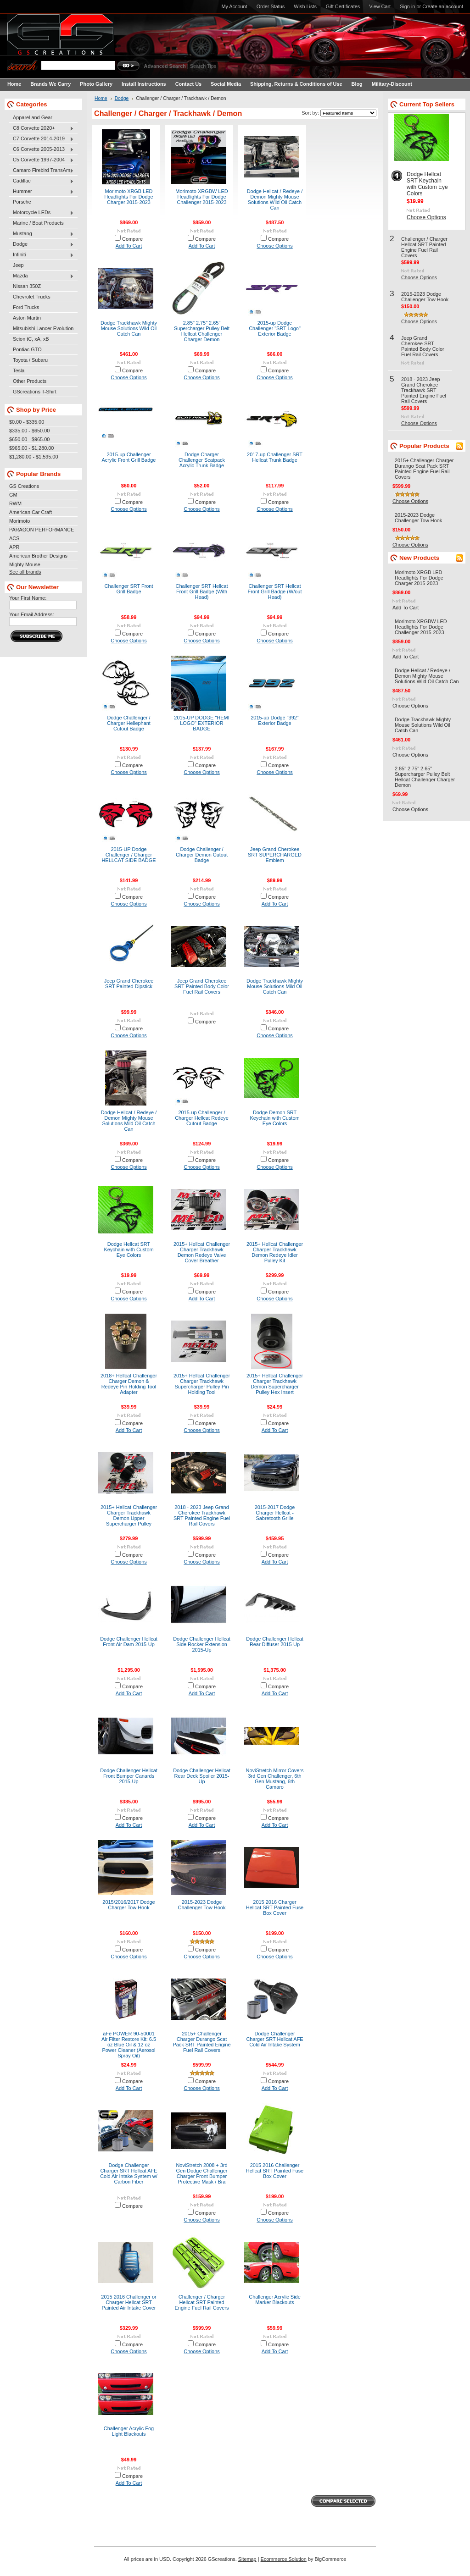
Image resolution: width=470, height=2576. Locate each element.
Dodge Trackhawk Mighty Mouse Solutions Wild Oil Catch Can (129, 328)
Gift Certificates (343, 6)
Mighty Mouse (24, 564)
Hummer (41, 191)
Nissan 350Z (27, 286)
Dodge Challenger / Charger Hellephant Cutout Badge (129, 723)
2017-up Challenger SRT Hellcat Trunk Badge (274, 457)
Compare (132, 239)
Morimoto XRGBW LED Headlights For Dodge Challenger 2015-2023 (201, 196)
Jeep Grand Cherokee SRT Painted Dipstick (129, 983)
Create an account (442, 6)
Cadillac (41, 181)
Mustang (41, 234)
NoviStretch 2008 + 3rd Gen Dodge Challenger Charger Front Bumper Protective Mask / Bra (201, 2173)
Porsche (22, 202)
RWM (15, 503)
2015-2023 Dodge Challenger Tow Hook (202, 1904)
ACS (14, 538)
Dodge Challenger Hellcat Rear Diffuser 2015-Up (274, 1641)
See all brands (25, 572)
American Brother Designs (38, 555)
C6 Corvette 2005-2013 (41, 149)
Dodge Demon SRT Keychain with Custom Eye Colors (274, 1118)
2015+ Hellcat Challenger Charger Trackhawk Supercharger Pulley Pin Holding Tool (201, 1384)
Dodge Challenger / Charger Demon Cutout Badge (202, 854)
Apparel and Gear (32, 117)
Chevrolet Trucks (31, 296)
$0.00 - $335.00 (26, 422)
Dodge (41, 244)
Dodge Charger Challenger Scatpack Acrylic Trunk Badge (202, 460)
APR (14, 547)
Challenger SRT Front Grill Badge (129, 588)
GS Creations (24, 486)
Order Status (271, 6)
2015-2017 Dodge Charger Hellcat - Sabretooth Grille (275, 1512)
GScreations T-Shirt (34, 391)
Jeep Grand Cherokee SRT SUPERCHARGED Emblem (275, 854)
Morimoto (19, 521)
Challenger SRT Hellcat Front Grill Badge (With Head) (202, 591)
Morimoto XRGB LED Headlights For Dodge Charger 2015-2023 (128, 196)
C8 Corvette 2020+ (41, 128)
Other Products (29, 381)
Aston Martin (27, 318)
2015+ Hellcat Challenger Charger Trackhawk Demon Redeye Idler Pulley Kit (274, 1252)
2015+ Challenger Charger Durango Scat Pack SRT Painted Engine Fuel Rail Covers (201, 2042)
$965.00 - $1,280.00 (31, 448)
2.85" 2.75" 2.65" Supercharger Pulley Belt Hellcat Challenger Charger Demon (201, 331)
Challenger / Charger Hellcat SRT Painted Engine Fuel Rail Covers (202, 2302)
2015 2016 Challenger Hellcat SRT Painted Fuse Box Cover (274, 2170)
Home (101, 98)
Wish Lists (305, 6)
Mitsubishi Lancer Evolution (43, 328)
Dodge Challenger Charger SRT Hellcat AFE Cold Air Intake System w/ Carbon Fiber (128, 2173)
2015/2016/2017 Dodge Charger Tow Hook (128, 1904)
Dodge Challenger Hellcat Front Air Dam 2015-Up (128, 1641)
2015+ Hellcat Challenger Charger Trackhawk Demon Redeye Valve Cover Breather (201, 1252)
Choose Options (274, 246)
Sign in (407, 6)
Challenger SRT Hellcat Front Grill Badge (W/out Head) (275, 591)
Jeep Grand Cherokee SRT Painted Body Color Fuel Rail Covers (201, 986)
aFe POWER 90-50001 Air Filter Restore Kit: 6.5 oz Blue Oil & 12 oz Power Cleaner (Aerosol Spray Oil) (128, 2044)
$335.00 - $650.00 (29, 430)
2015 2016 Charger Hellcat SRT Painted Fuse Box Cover (274, 1907)
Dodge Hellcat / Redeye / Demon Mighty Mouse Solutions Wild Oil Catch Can (275, 199)
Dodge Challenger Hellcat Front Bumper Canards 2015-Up (128, 1776)
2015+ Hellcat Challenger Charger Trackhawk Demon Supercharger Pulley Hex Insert (274, 1384)
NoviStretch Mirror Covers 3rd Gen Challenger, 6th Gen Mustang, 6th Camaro (275, 1779)
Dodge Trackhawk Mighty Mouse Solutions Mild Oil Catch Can (274, 986)
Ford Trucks (26, 307)
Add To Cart (129, 246)
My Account (234, 6)
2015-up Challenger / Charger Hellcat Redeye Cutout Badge (202, 1118)
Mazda (41, 276)
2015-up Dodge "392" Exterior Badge (274, 720)
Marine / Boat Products (38, 223)
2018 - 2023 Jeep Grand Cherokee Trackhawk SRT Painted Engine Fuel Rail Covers (201, 1515)
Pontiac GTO (27, 349)
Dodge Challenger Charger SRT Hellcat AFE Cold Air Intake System (274, 2039)
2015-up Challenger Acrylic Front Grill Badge (129, 457)
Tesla (18, 370)
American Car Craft (30, 512)
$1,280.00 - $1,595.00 (33, 456)
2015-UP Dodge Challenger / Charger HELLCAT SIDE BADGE (128, 854)
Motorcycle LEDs (41, 213)
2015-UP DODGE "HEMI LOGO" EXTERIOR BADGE (201, 723)
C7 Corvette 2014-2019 (41, 139)
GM (13, 495)
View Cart (380, 6)
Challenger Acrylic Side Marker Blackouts (274, 2299)
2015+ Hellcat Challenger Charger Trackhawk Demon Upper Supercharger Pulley (129, 1515)
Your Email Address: (31, 614)
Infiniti (41, 255)
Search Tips (203, 66)
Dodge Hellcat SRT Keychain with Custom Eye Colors (128, 1249)
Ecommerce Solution (284, 2559)
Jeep (18, 265)
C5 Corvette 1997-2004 (41, 160)
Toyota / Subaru (30, 360)
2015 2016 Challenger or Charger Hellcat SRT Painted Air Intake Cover (128, 2302)
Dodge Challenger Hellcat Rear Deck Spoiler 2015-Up (201, 1776)
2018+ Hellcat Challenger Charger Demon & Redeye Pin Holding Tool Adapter (129, 1384)
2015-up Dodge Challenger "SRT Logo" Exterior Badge (275, 328)
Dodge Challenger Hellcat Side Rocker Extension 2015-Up (201, 1644)
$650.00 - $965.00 (29, 439)
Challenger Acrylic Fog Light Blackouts (129, 2431)
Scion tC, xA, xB (31, 339)
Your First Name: (27, 598)
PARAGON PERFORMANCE (41, 529)
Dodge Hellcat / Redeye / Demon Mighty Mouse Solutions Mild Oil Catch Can (129, 1121)
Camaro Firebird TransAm (41, 170)
